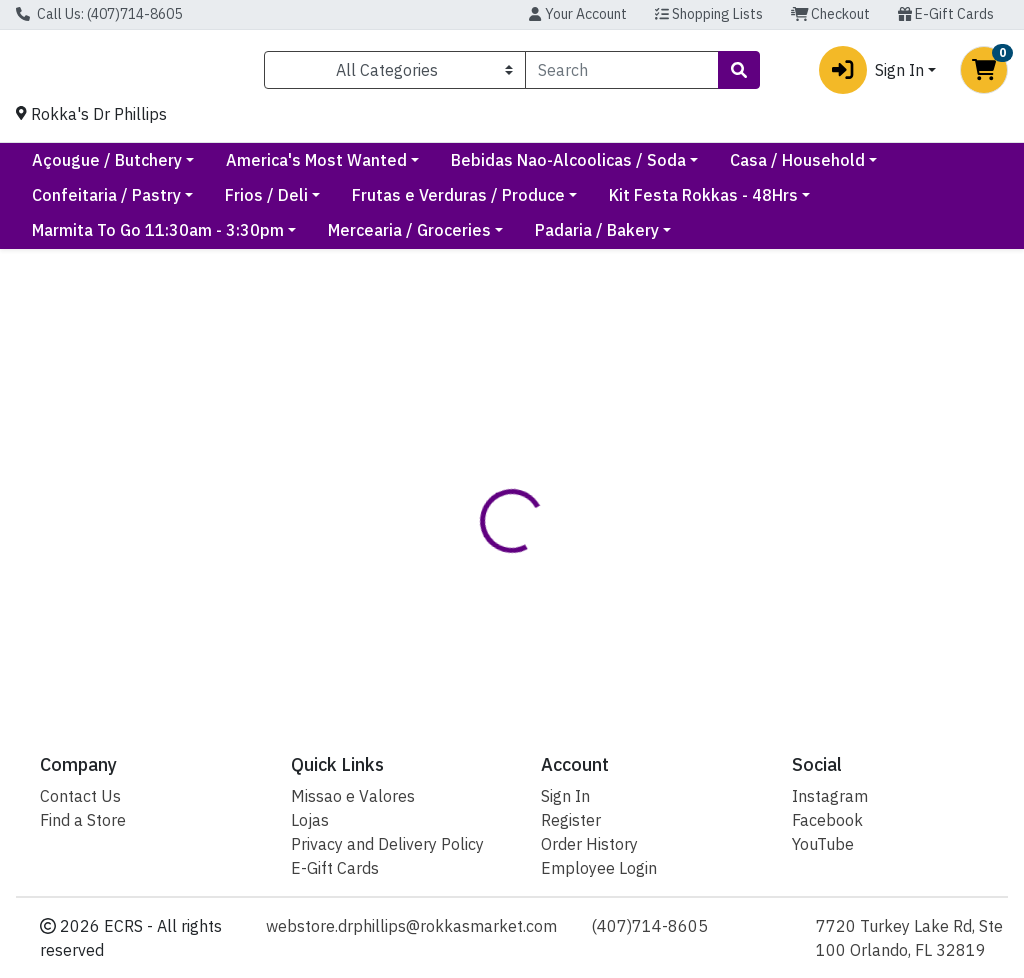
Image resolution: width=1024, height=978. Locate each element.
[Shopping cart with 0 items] (984, 74)
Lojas (310, 820)
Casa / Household (99, 203)
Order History (589, 844)
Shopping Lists (709, 14)
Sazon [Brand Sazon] (649, 618)
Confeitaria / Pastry (285, 203)
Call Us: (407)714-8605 (99, 14)
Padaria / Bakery (597, 238)
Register (571, 820)
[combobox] (622, 74)
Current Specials (95, 168)
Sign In (565, 796)
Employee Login (599, 868)
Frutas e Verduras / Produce (637, 203)
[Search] (622, 74)
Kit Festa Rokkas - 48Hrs (882, 203)
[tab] (484, 543)
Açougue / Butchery (277, 168)
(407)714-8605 (649, 926)
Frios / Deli (445, 203)
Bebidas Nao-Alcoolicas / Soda (738, 168)
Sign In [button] (871, 74)
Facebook (827, 820)
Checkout (831, 14)
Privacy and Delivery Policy (387, 844)
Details (484, 543)
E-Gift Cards (946, 14)
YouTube (823, 844)
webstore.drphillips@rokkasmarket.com (411, 926)
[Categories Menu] (395, 74)
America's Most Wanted (486, 168)
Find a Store (83, 820)
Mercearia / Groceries (409, 238)
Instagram (830, 796)
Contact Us (80, 796)
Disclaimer (581, 543)
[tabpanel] (725, 626)
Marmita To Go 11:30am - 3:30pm (158, 238)
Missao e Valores (353, 796)
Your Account (577, 14)
